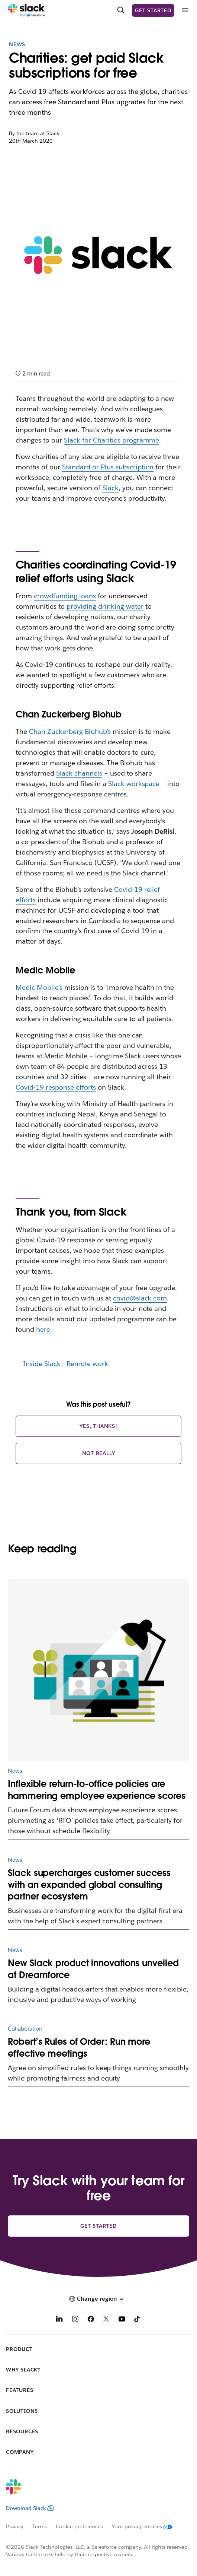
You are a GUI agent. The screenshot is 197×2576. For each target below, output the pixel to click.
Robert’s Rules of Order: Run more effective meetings (79, 2047)
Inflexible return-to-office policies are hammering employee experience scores (96, 1790)
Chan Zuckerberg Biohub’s (69, 731)
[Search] (121, 10)
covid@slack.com (140, 1298)
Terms (39, 2526)
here (43, 1329)
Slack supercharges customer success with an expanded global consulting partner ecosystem (89, 1884)
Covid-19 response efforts (56, 1087)
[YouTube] (122, 2320)
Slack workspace (134, 783)
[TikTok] (137, 2320)
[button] (98, 2299)
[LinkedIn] (59, 2320)
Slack (110, 488)
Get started (153, 10)
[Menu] (184, 10)
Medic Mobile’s (39, 987)
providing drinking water (105, 606)
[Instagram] (75, 2320)
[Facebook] (90, 2320)
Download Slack (30, 2508)
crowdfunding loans (65, 596)
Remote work (87, 1363)
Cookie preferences (79, 2526)
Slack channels (79, 773)
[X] (106, 2320)
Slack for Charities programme (111, 440)
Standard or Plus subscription (108, 467)
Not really (98, 1453)
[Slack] (26, 10)
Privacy (14, 2526)
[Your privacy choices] (146, 2526)
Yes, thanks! (98, 1426)
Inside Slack (42, 1363)
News (17, 44)
